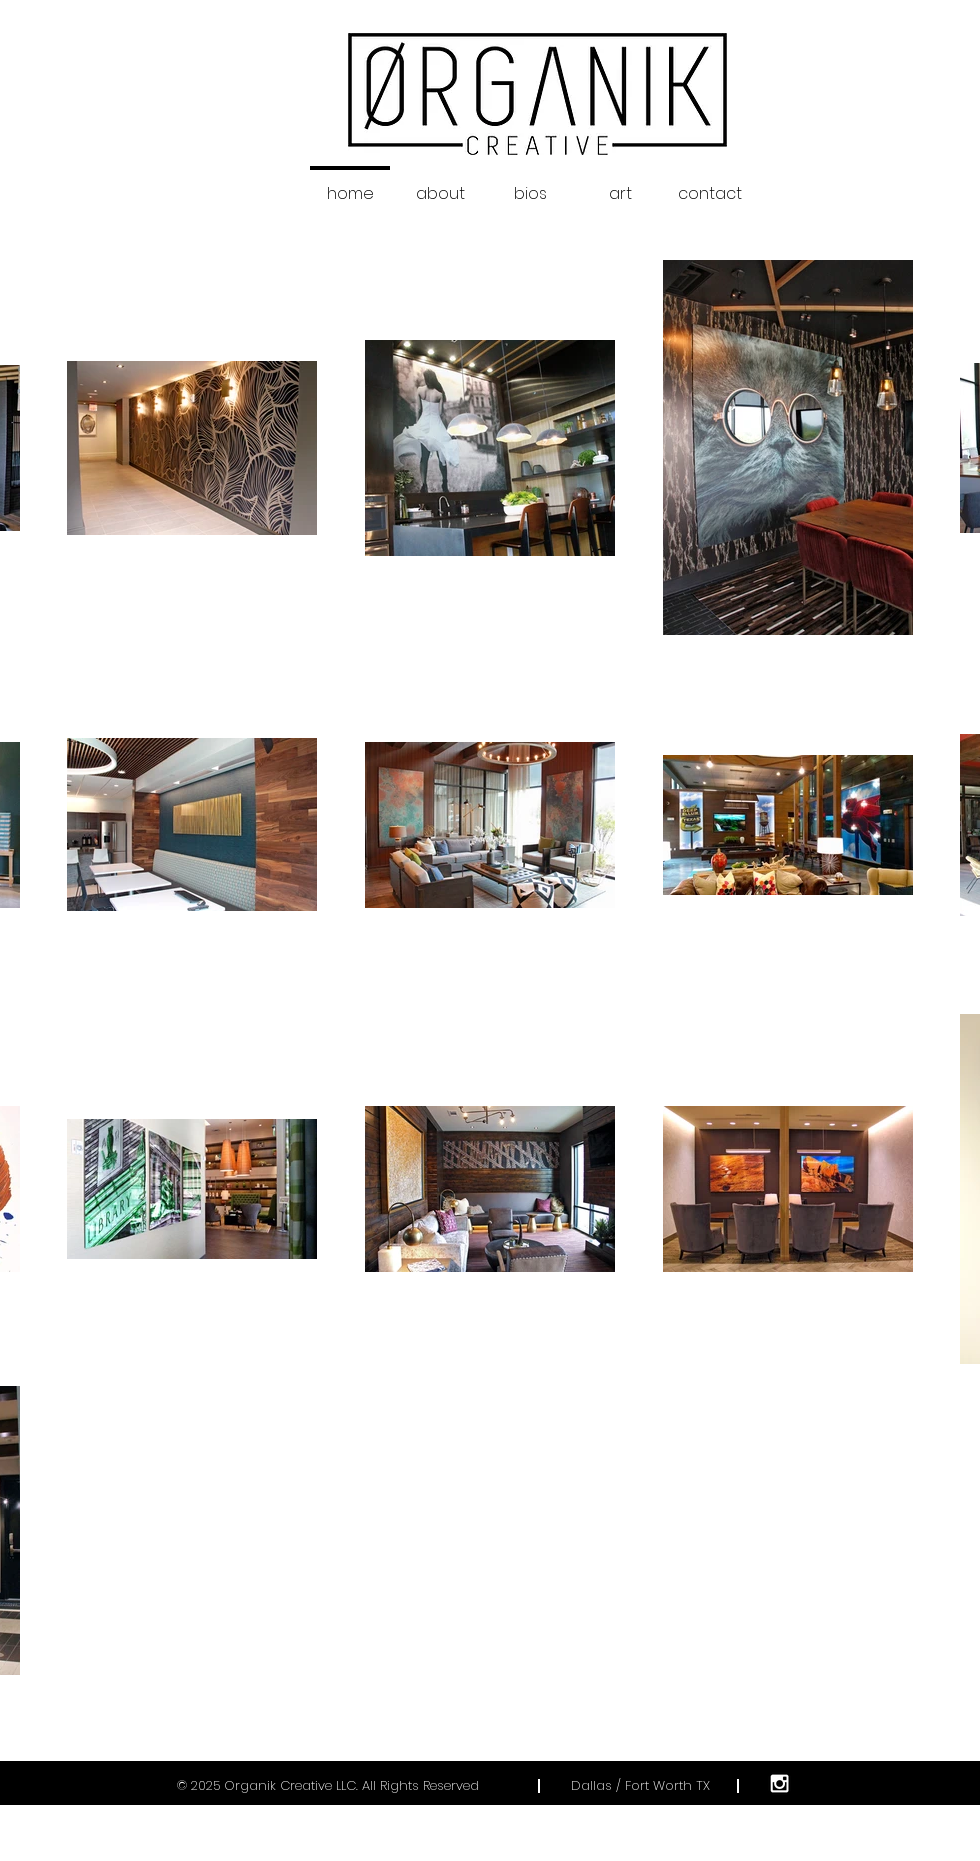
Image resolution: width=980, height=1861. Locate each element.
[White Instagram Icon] (779, 1783)
